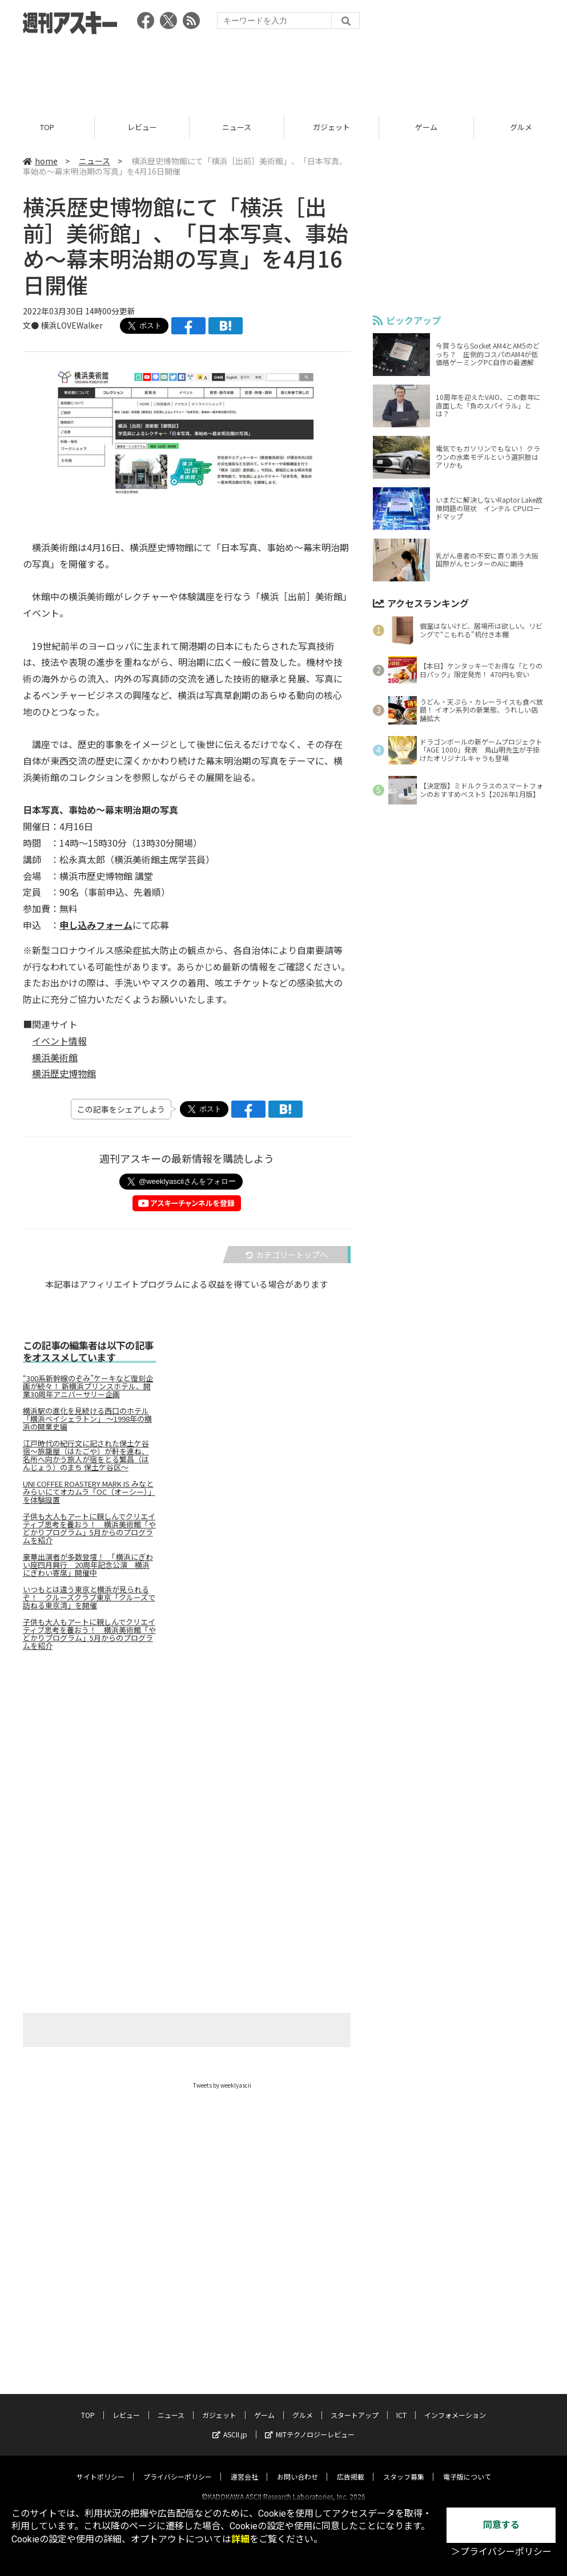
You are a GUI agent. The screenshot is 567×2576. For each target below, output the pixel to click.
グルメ (302, 2404)
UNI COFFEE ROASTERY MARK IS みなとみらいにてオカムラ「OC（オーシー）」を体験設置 (89, 1492)
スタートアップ (355, 2404)
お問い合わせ (297, 2466)
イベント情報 (59, 1041)
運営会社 (244, 2466)
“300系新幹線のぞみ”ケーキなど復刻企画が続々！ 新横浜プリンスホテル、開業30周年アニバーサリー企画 (88, 1386)
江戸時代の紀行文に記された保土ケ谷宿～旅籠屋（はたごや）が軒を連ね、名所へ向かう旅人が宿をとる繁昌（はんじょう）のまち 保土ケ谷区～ (86, 1455)
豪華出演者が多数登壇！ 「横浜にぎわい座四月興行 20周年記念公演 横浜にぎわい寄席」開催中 (88, 1565)
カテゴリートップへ (287, 1255)
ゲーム (426, 127)
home (40, 161)
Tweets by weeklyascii (222, 2085)
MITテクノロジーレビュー (310, 2424)
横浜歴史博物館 (64, 1074)
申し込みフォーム (95, 925)
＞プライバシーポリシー (501, 2551)
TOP (47, 127)
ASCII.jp (229, 2424)
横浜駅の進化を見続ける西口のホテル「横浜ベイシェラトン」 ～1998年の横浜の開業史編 (87, 1419)
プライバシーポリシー (177, 2466)
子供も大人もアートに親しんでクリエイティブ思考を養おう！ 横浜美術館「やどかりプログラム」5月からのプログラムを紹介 (89, 1528)
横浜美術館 (55, 1057)
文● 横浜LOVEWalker (63, 325)
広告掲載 (350, 2466)
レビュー (142, 127)
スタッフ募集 (403, 2466)
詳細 (240, 2539)
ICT (401, 2404)
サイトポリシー (100, 2466)
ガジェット (331, 127)
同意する (501, 2525)
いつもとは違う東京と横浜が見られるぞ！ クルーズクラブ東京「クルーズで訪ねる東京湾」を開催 (89, 1598)
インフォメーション (455, 2404)
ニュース (236, 127)
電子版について (467, 2466)
